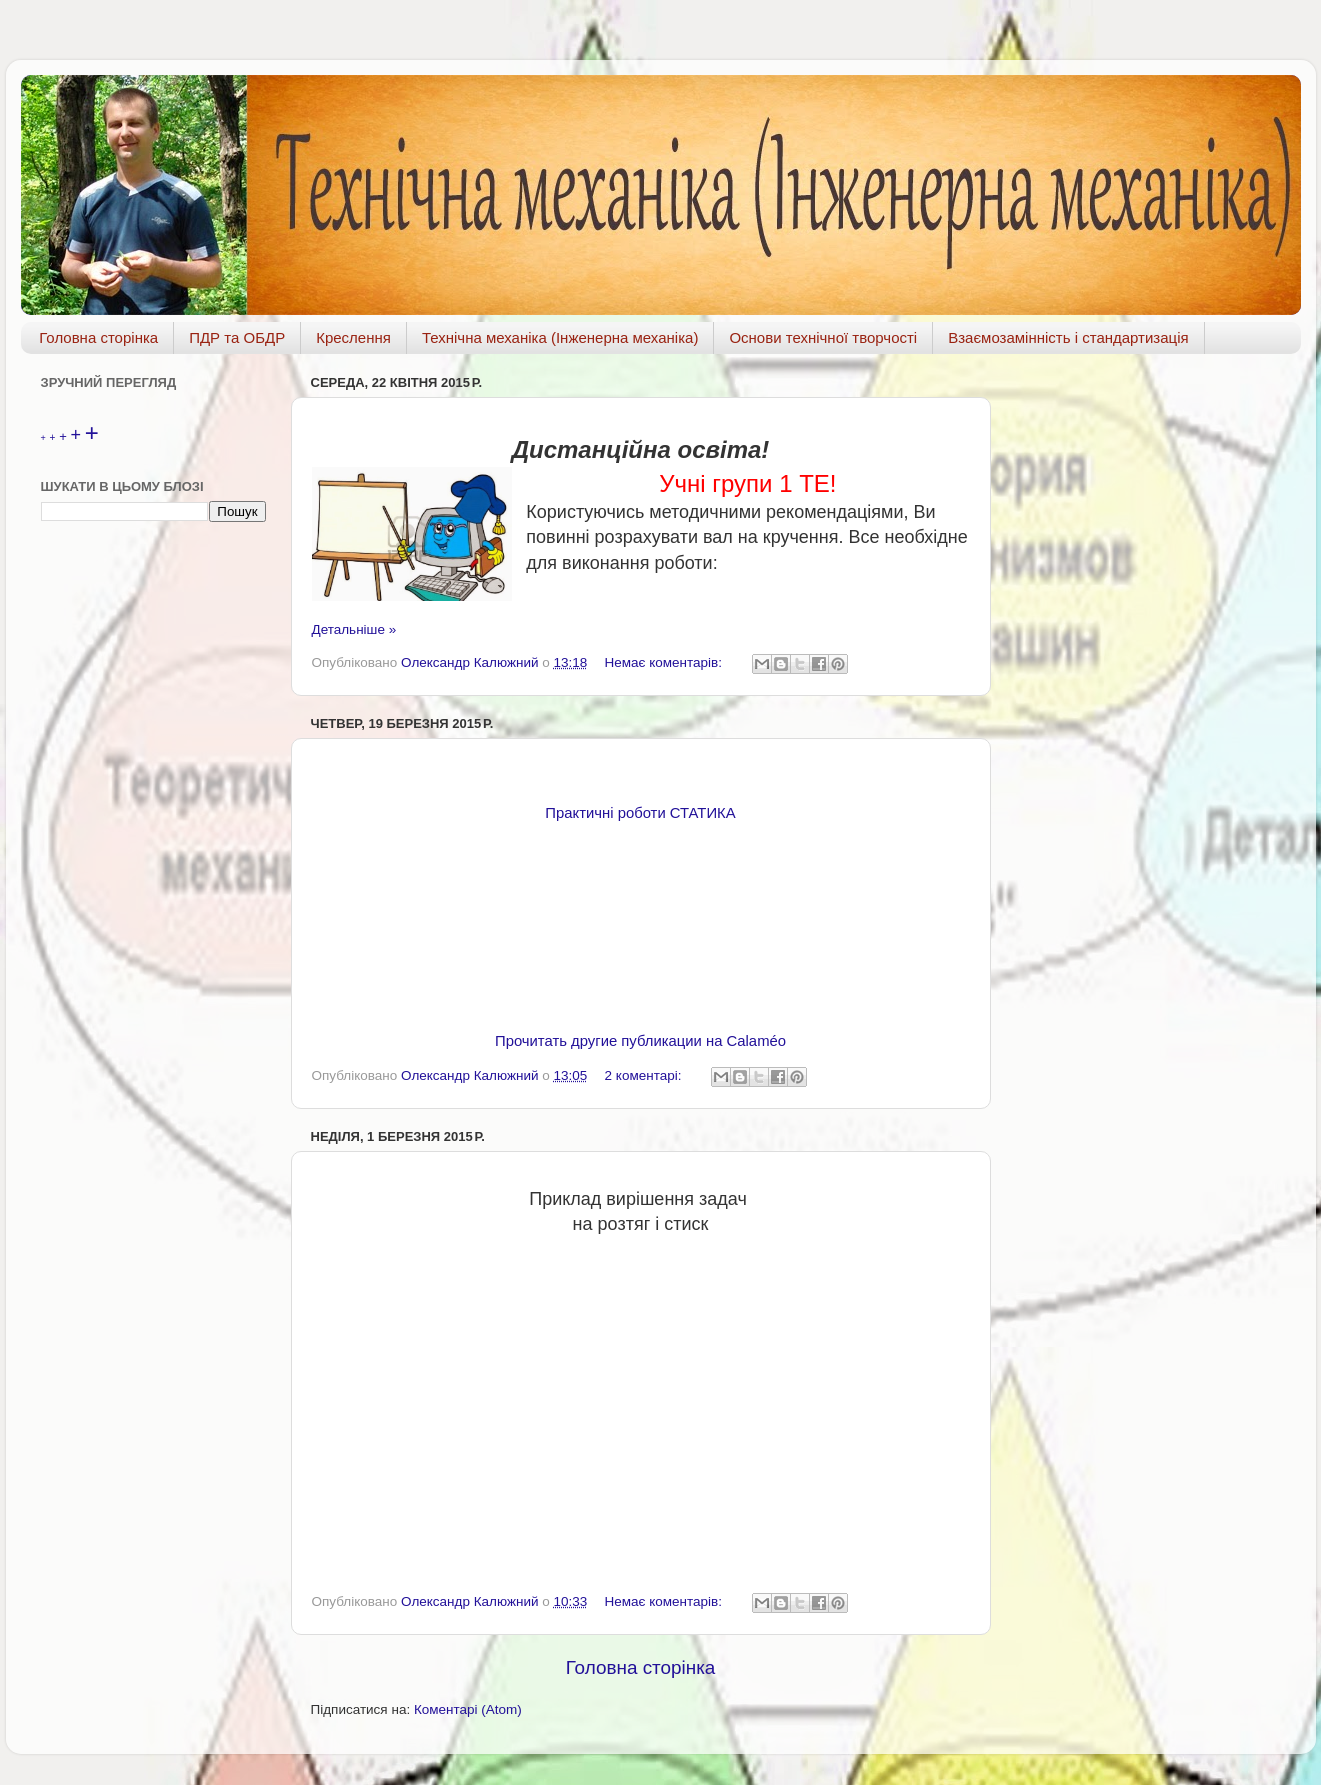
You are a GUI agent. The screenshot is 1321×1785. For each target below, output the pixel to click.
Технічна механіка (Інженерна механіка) (560, 337)
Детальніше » (354, 629)
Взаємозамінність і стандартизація (1068, 337)
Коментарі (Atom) (468, 1709)
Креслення (353, 337)
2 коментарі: (645, 1075)
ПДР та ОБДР (237, 337)
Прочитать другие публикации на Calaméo (640, 1041)
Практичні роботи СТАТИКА (640, 813)
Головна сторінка (98, 337)
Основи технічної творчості (823, 337)
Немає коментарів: (665, 662)
